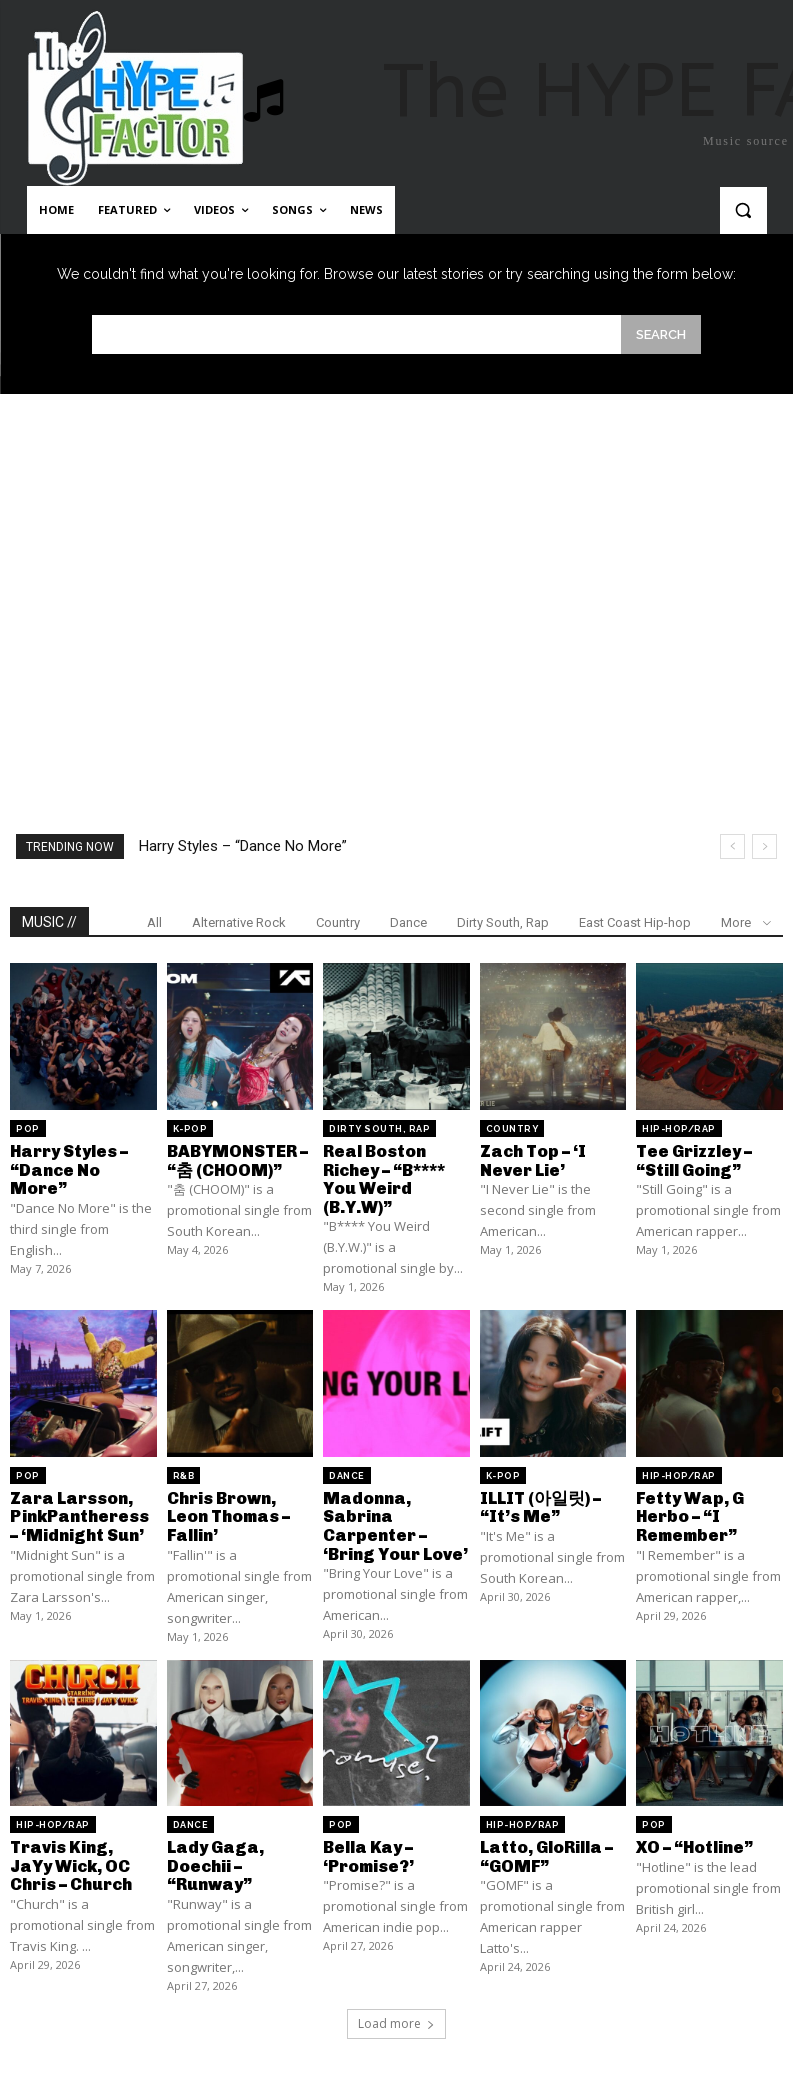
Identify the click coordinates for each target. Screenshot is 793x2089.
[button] (743, 210)
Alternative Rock (239, 922)
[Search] (661, 334)
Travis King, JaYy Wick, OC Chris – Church (82, 1857)
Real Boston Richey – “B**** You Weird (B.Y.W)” (383, 1177)
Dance (408, 922)
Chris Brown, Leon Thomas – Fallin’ (227, 1511)
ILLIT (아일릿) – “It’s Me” (538, 1502)
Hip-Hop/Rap (679, 1129)
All (154, 922)
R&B (184, 1472)
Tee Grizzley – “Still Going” (692, 1159)
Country (338, 922)
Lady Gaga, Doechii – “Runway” (213, 1857)
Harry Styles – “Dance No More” (243, 846)
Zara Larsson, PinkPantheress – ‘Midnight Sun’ (78, 1511)
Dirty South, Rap (503, 922)
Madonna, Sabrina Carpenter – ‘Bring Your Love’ (394, 1520)
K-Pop (190, 1129)
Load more (396, 2013)
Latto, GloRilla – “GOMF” (545, 1848)
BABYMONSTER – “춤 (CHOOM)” (235, 1159)
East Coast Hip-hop (635, 922)
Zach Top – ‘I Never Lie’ (532, 1159)
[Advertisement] (396, 574)
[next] (764, 846)
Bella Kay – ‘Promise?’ (368, 1848)
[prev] (732, 846)
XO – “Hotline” (693, 1839)
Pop (28, 1129)
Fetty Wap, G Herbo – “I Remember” (688, 1511)
